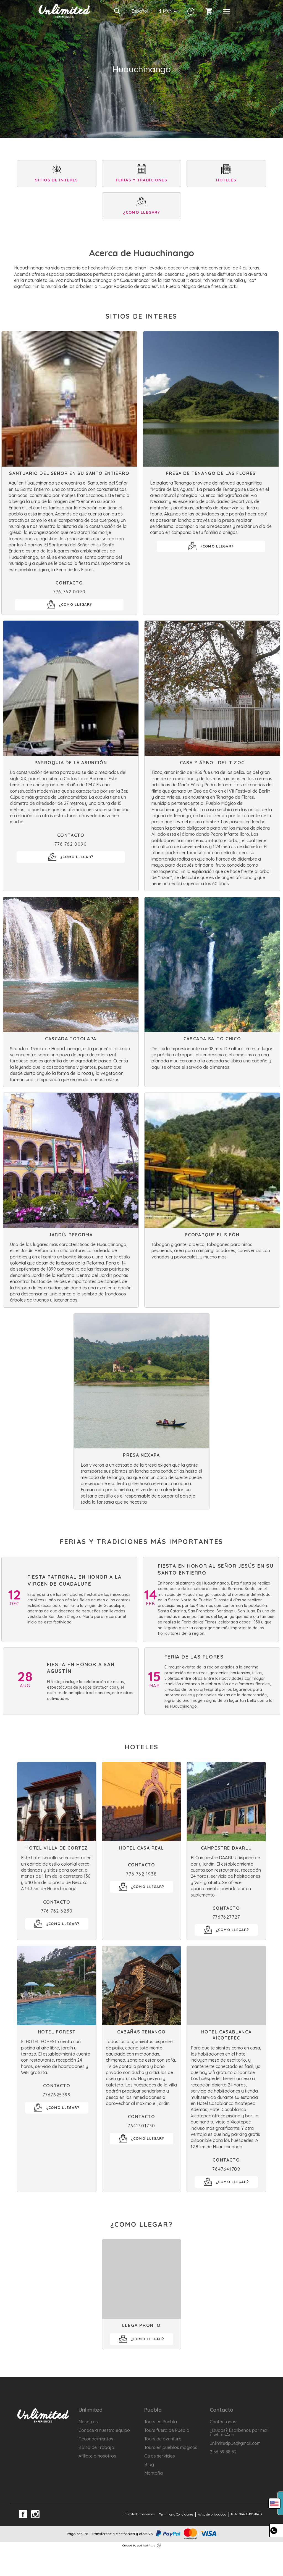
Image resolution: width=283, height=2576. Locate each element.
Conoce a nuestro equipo (104, 2430)
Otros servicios (159, 2456)
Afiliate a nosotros (97, 2456)
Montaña (153, 2473)
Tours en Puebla (160, 2421)
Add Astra (149, 2545)
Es (140, 11)
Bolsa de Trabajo (96, 2447)
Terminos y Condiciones (176, 2514)
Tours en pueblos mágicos (170, 2447)
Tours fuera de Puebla (166, 2430)
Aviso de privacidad (212, 2514)
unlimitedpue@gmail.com (235, 2443)
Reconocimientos (95, 2439)
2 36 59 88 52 (223, 2452)
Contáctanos (223, 2421)
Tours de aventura (163, 2439)
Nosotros (88, 2421)
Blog (149, 2464)
